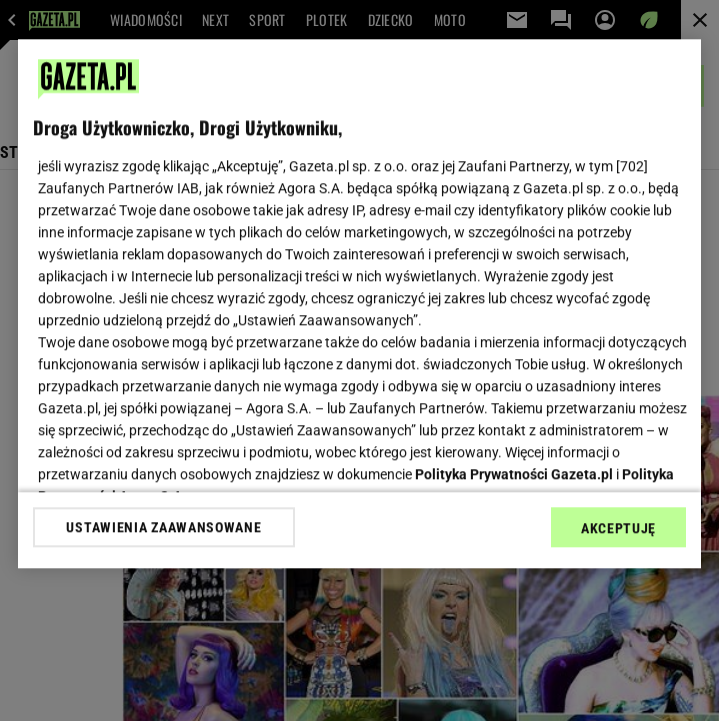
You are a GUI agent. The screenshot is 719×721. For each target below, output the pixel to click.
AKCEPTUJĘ (618, 528)
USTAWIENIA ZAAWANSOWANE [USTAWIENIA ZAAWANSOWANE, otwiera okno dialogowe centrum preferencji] (163, 527)
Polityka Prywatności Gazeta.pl (514, 474)
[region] (359, 303)
